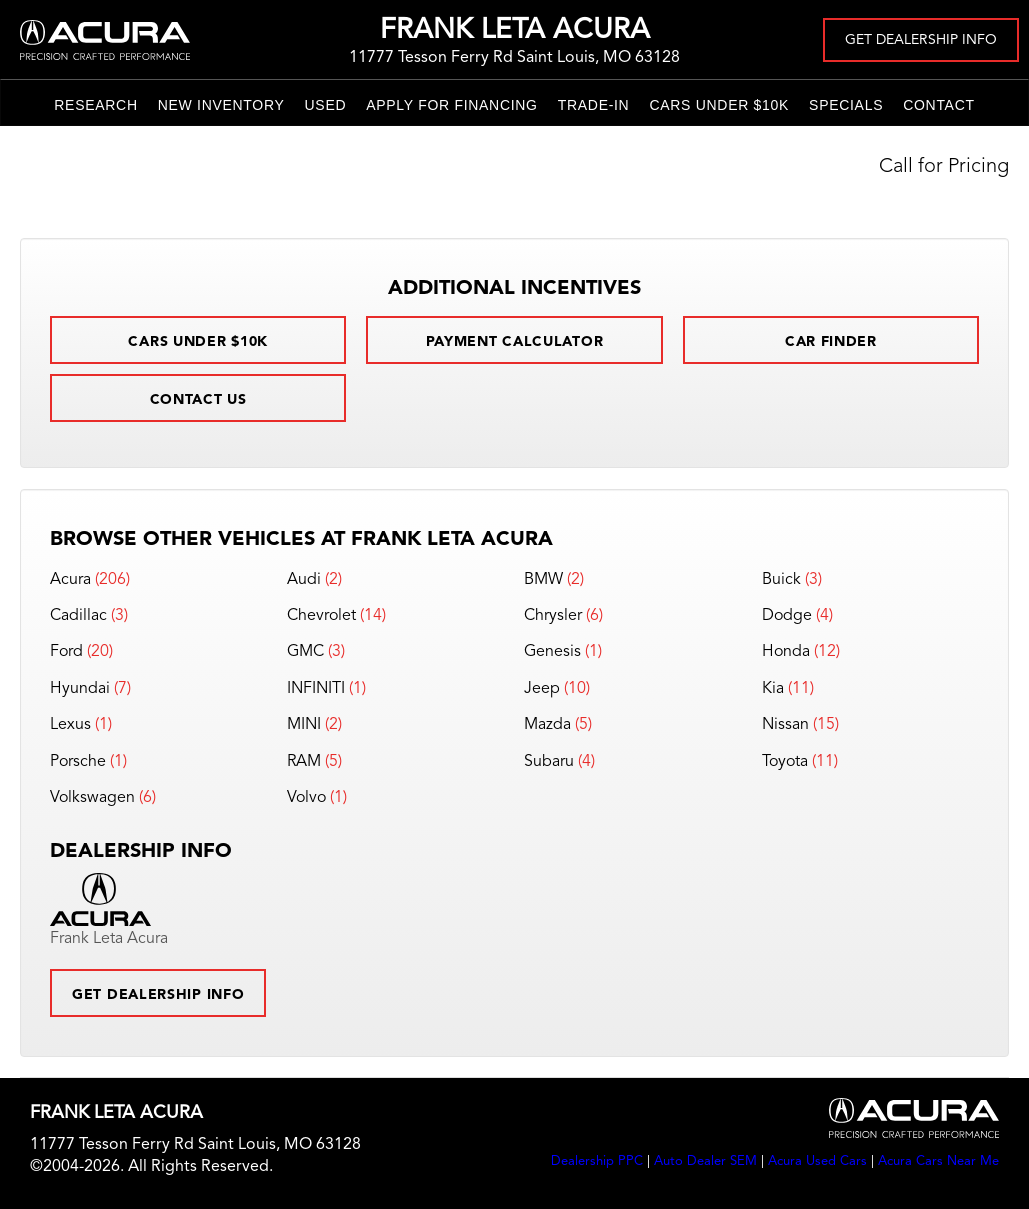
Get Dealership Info (921, 40)
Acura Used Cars (817, 1161)
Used (326, 105)
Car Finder (831, 342)
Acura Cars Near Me (938, 1161)
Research (95, 105)
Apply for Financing (451, 105)
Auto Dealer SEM (705, 1161)
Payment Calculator (515, 342)
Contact (939, 105)
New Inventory (221, 105)
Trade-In (594, 105)
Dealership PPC (597, 1161)
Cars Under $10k (719, 105)
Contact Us (198, 400)
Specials (846, 105)
